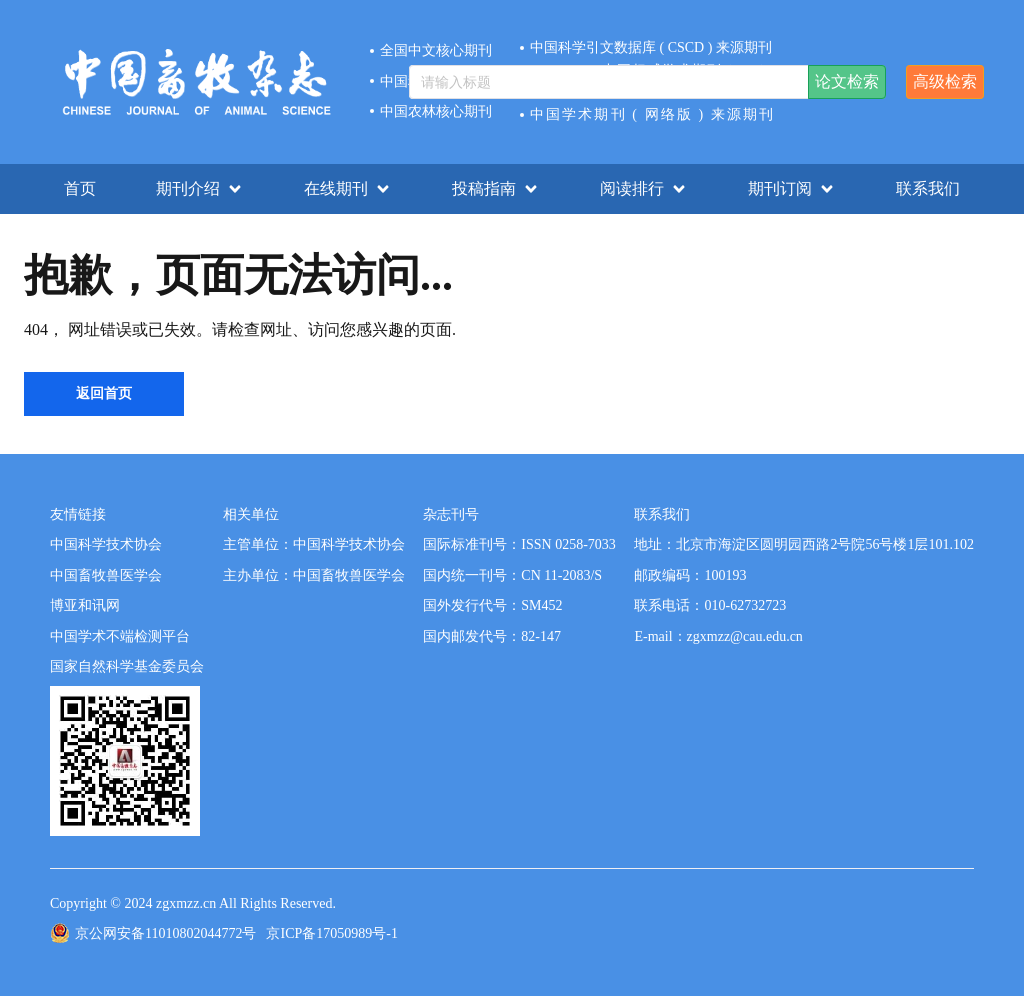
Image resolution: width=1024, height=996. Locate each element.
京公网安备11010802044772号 (165, 933)
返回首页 (104, 393)
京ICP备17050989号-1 (331, 933)
